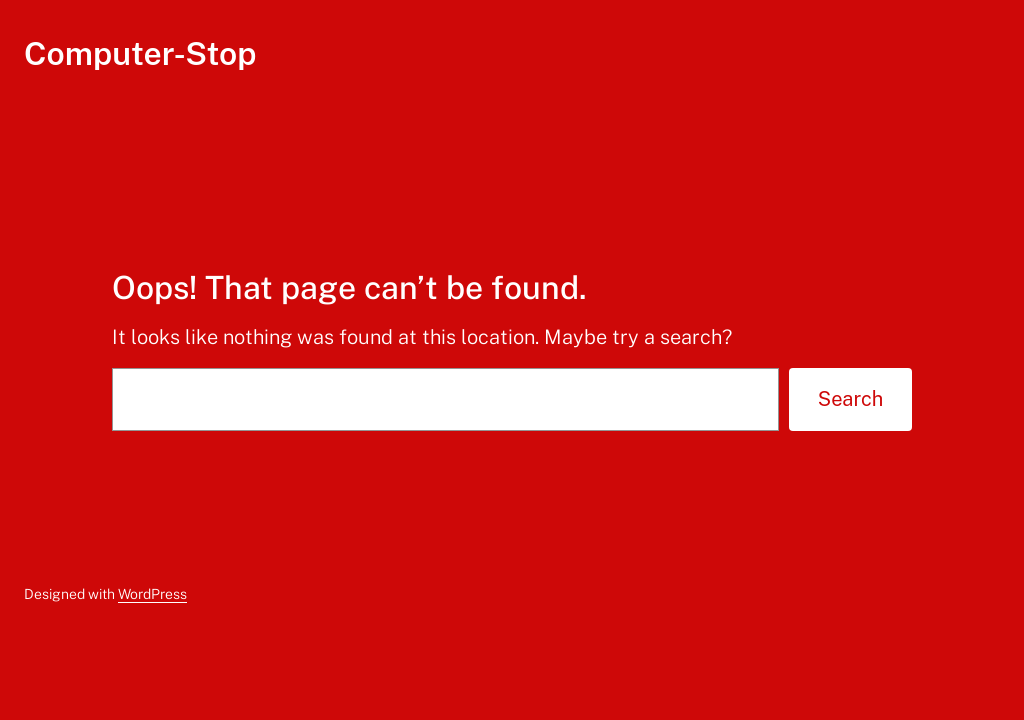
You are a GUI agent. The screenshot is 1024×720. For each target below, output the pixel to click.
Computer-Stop (140, 53)
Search (851, 399)
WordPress (152, 594)
